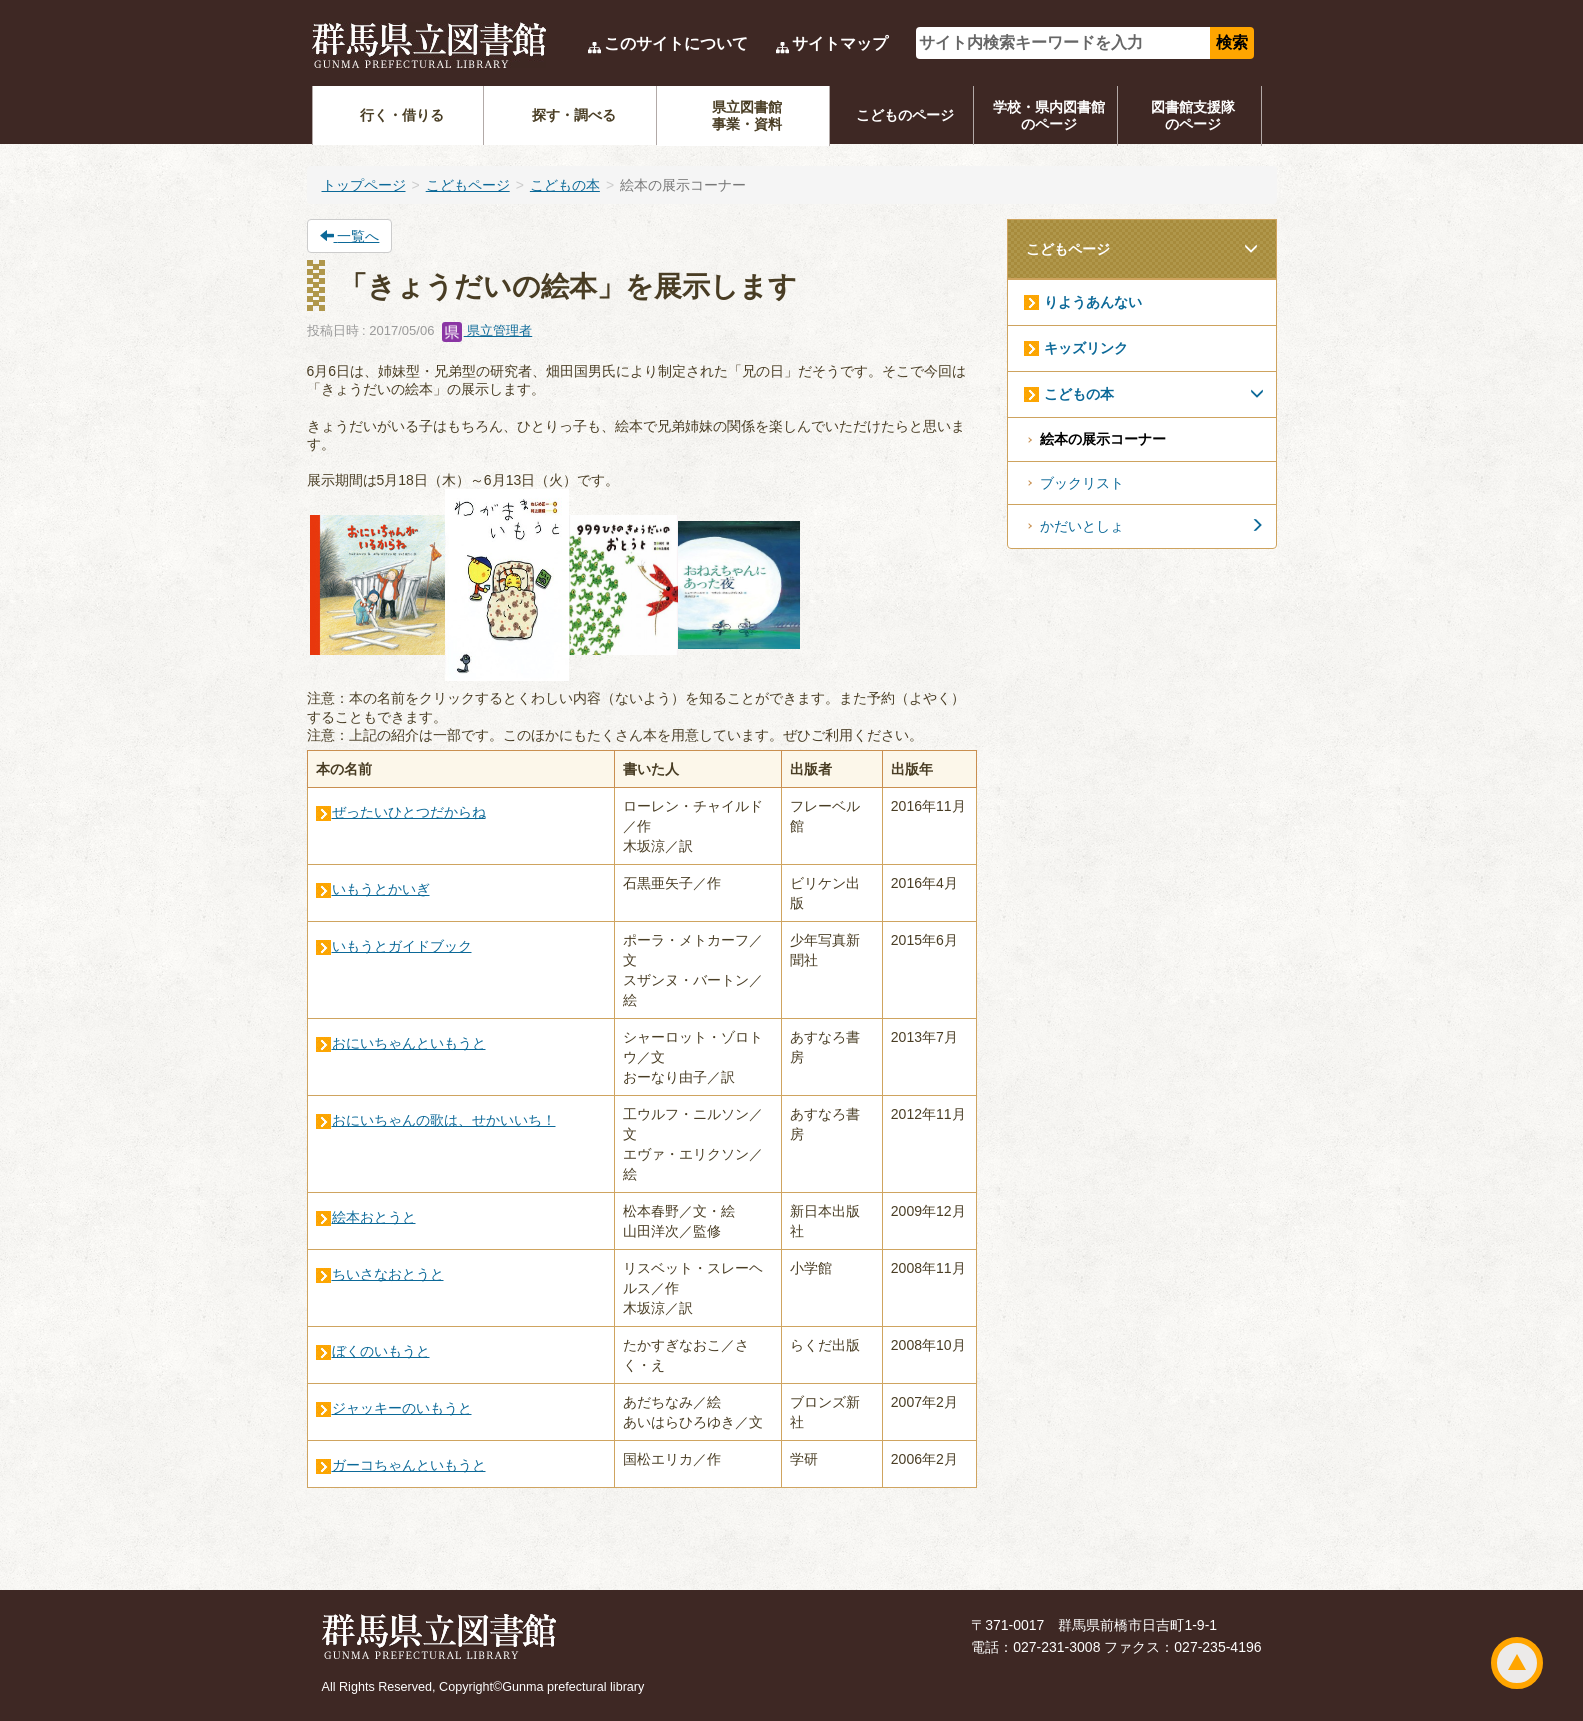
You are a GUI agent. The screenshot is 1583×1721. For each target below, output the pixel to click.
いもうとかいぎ (381, 889)
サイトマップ (840, 43)
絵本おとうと (374, 1217)
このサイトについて (676, 43)
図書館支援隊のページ (1193, 115)
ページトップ (1517, 1663)
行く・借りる (402, 115)
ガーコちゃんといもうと (409, 1465)
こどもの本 (565, 185)
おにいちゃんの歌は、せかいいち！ (444, 1120)
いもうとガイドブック (402, 946)
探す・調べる (574, 115)
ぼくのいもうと (381, 1351)
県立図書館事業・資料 (747, 115)
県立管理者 (487, 330)
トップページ (364, 185)
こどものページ (905, 115)
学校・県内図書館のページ (1049, 115)
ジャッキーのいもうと (402, 1408)
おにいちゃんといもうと (409, 1043)
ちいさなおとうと (388, 1274)
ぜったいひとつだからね (409, 812)
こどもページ (468, 185)
